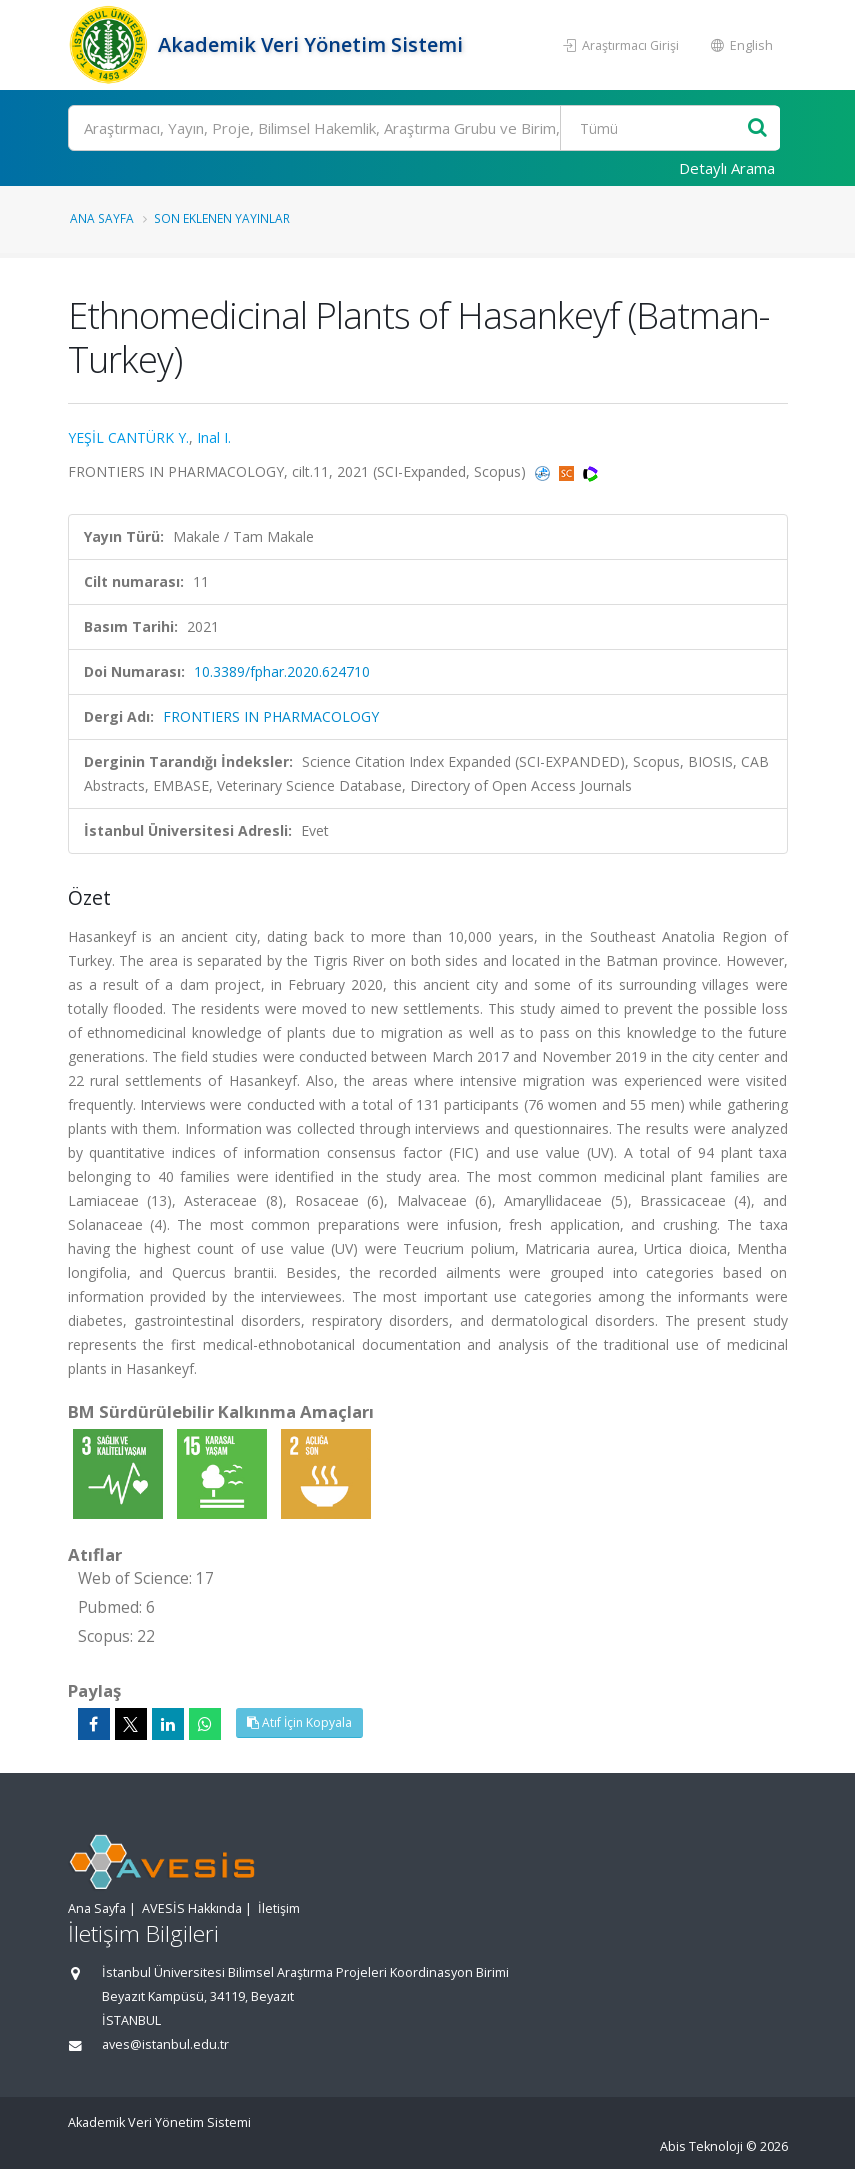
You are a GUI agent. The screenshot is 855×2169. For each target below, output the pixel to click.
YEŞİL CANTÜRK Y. (128, 437)
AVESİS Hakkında (192, 1908)
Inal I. (214, 437)
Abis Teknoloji (701, 2146)
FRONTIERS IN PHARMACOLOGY (271, 716)
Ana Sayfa (102, 218)
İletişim (279, 1908)
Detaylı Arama (727, 168)
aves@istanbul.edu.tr (165, 2044)
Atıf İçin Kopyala (299, 1722)
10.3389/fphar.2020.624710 (282, 671)
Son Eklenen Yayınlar (222, 218)
